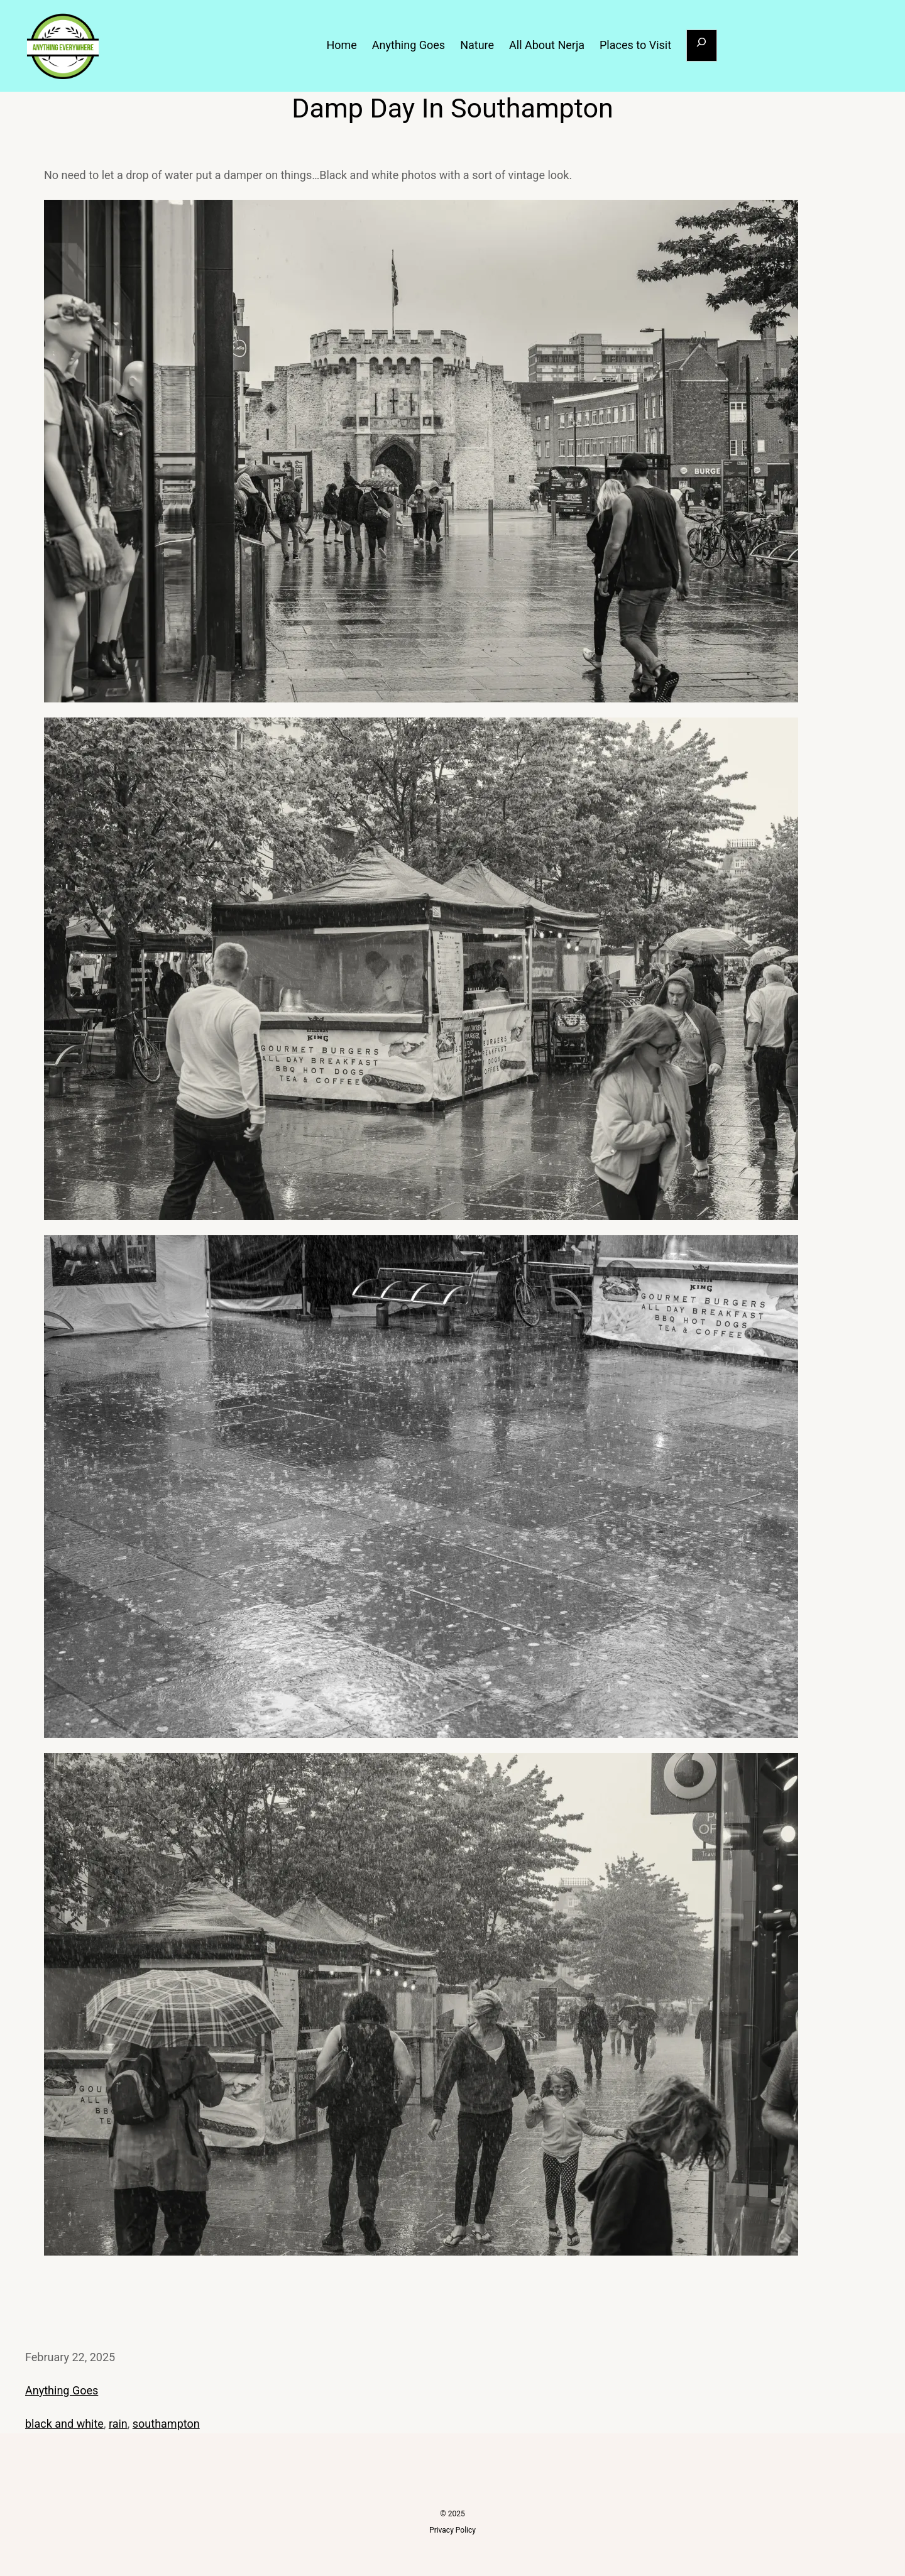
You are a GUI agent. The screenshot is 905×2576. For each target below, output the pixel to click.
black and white (64, 2423)
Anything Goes (61, 2390)
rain (118, 2423)
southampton (166, 2423)
